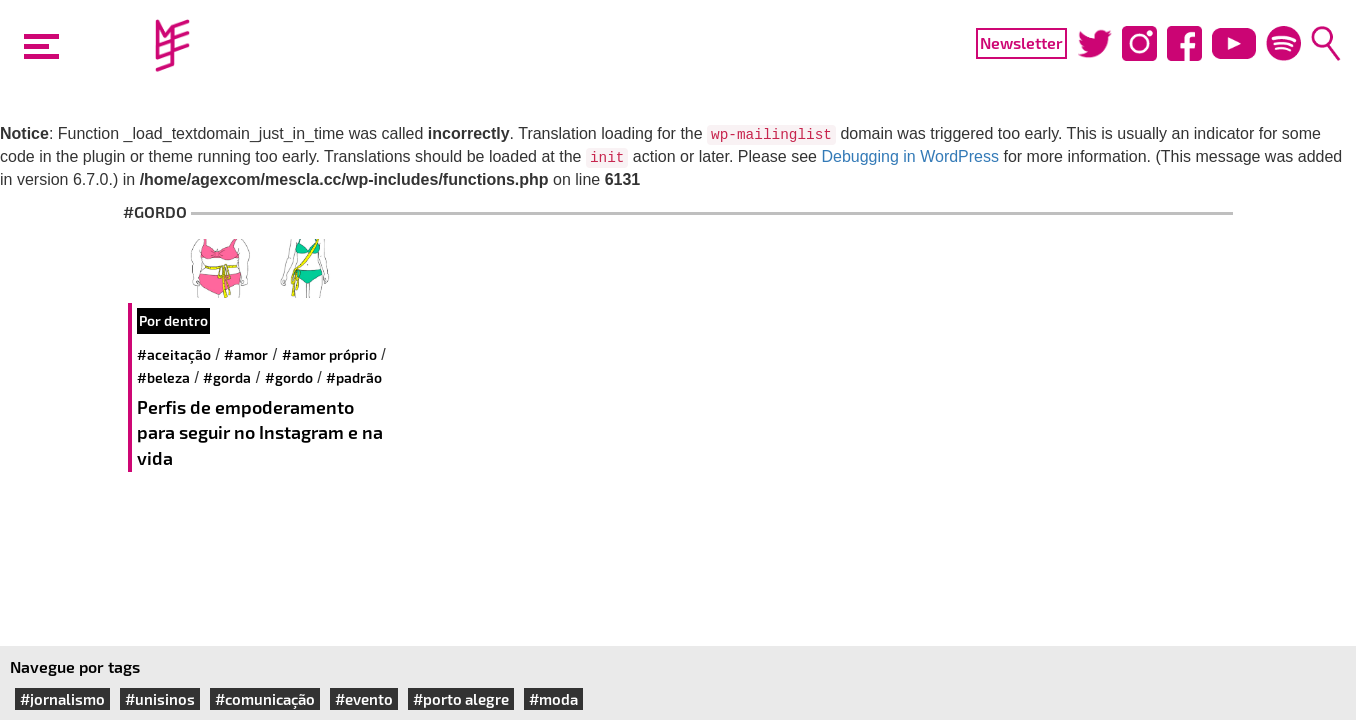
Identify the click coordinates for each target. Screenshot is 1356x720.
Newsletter (1021, 42)
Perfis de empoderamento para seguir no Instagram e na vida (260, 432)
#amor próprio (329, 354)
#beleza (163, 377)
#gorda (227, 377)
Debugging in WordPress (910, 156)
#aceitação (174, 354)
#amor (246, 354)
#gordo (289, 377)
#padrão (354, 377)
